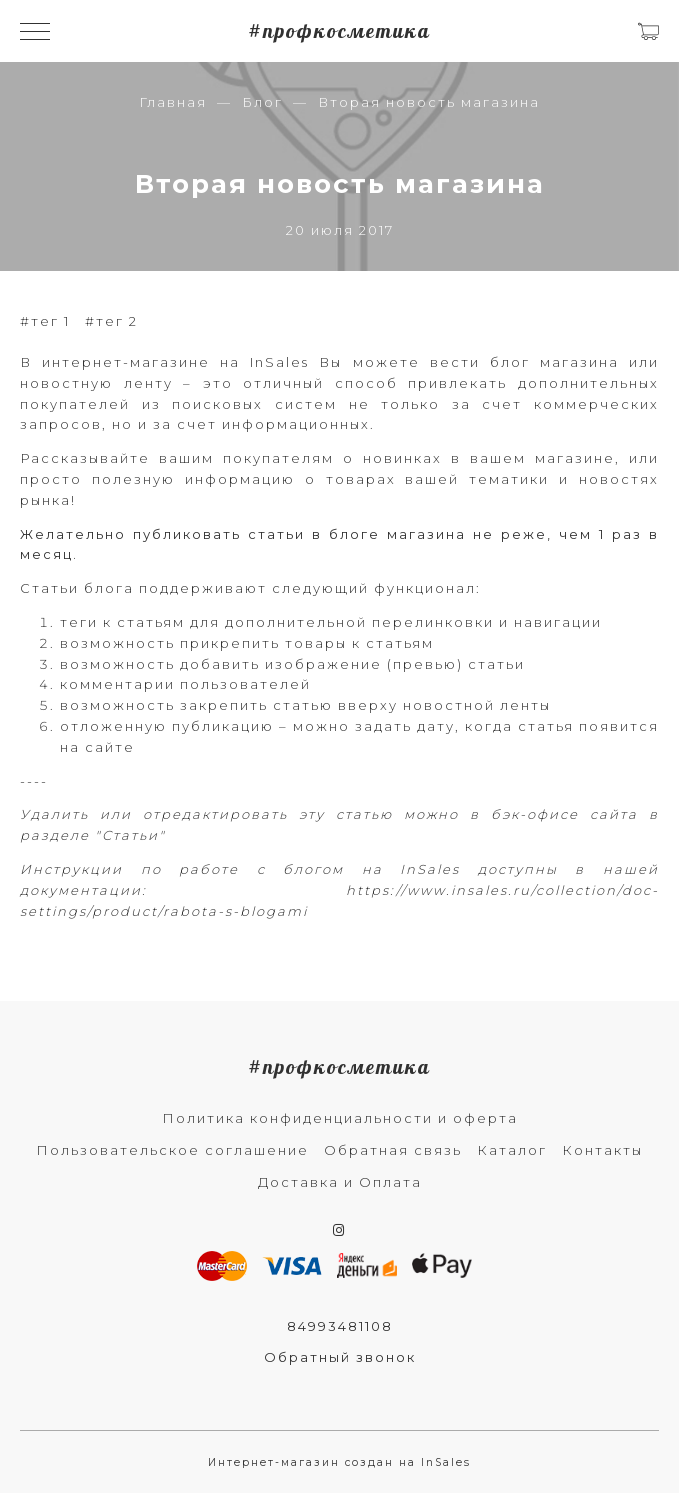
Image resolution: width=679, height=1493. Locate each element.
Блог (262, 102)
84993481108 (340, 1326)
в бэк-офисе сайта (554, 814)
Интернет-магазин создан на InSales (339, 1462)
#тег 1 (45, 321)
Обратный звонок (340, 1357)
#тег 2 (111, 321)
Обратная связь (393, 1150)
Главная (173, 102)
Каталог (512, 1150)
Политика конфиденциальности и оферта (340, 1118)
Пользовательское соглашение (172, 1150)
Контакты (602, 1150)
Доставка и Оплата (340, 1182)
